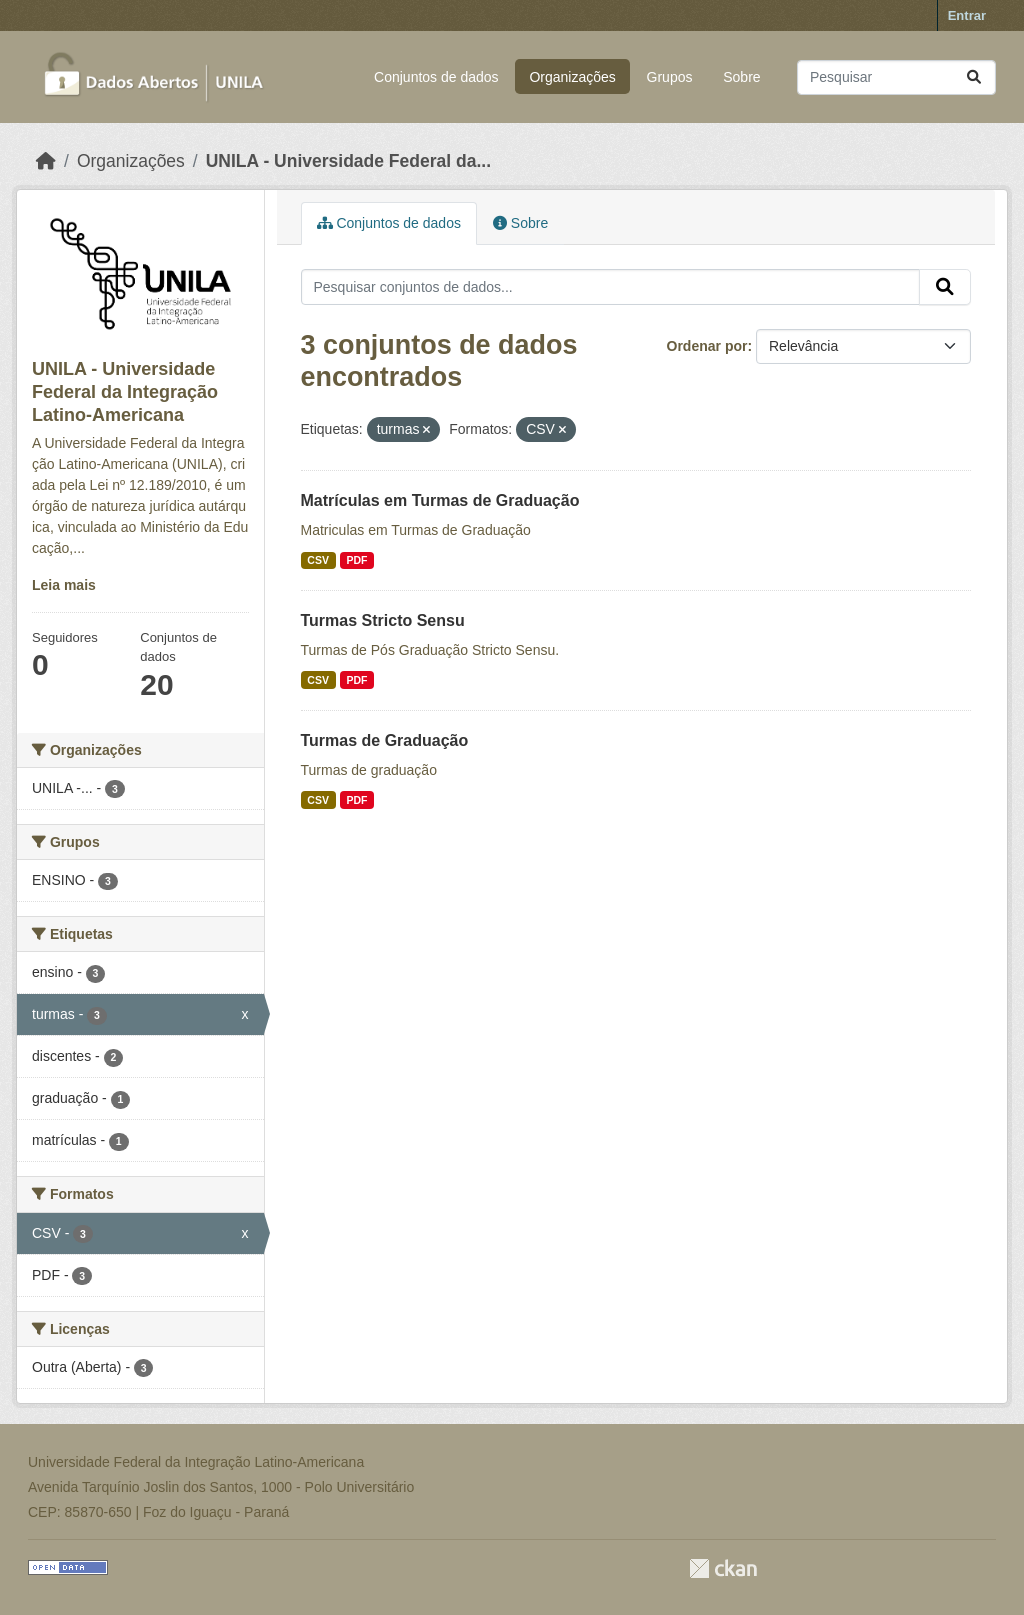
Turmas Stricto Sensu (383, 620)
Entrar (967, 15)
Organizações (572, 77)
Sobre (741, 77)
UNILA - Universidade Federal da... (348, 161)
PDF (356, 560)
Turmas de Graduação (385, 740)
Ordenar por (707, 346)
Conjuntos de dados (436, 77)
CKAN (723, 1568)
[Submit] (974, 77)
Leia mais (64, 585)
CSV (318, 560)
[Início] (46, 161)
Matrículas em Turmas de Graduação (440, 500)
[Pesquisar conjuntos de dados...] (896, 77)
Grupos (670, 77)
